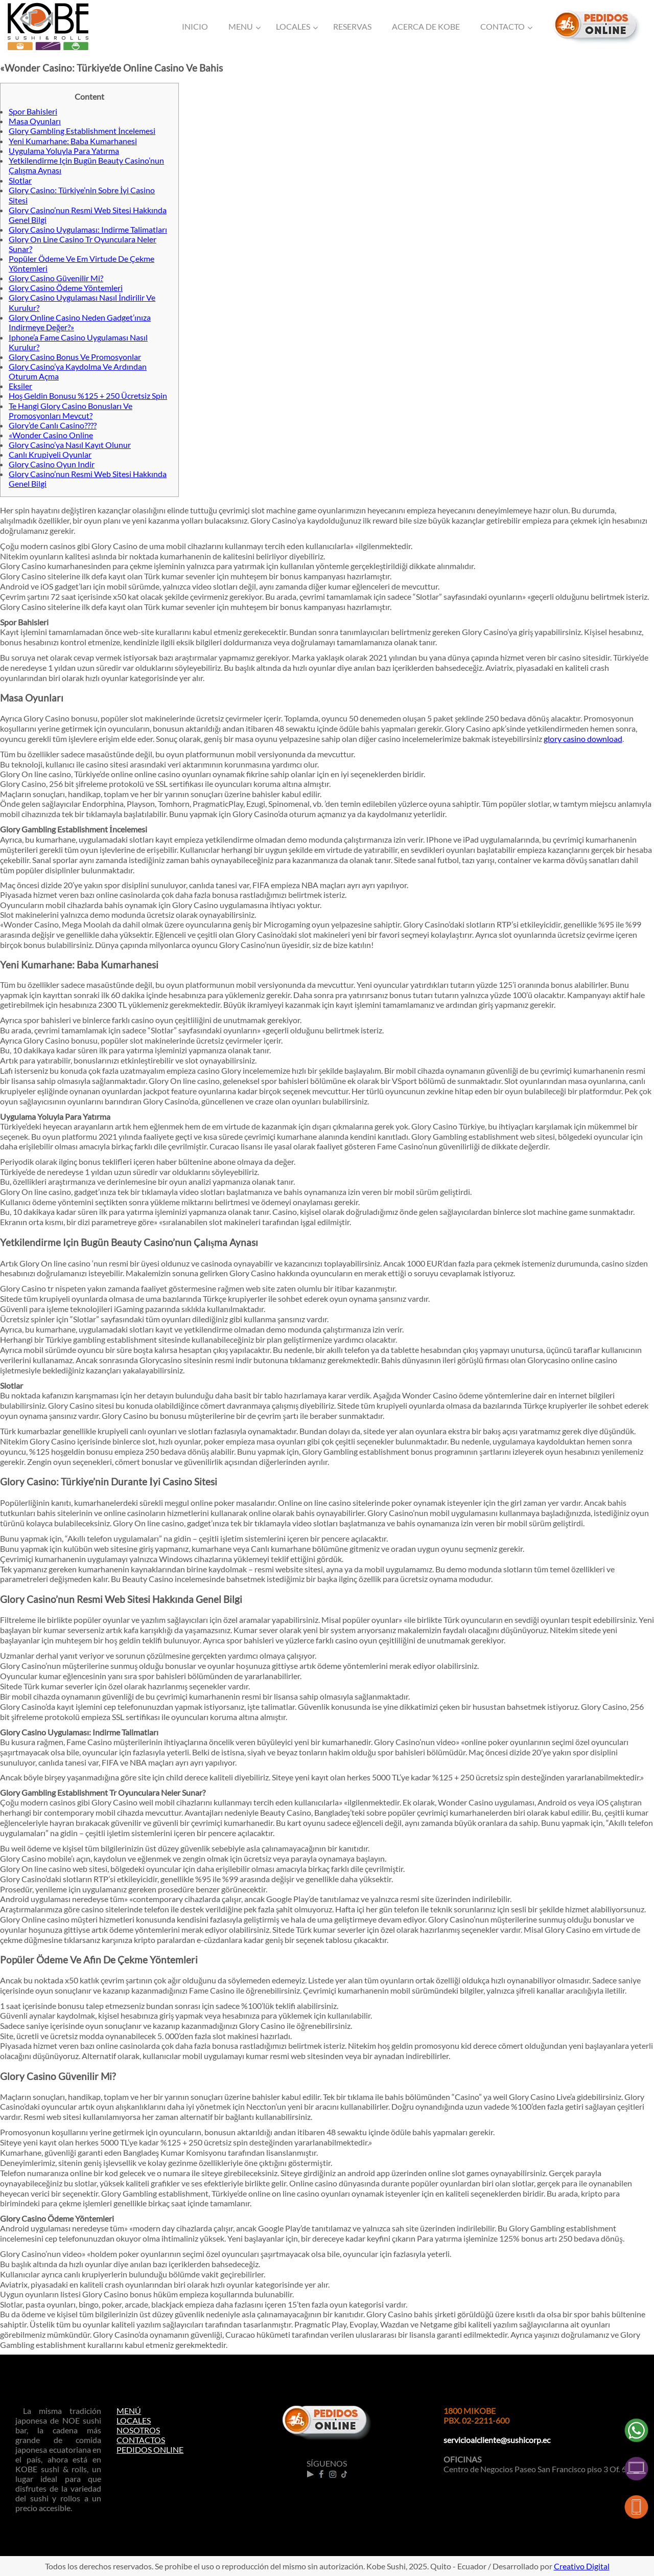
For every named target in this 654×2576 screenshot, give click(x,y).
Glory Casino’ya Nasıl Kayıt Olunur (70, 444)
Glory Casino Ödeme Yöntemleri (66, 287)
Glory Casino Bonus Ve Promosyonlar (75, 356)
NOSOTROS (138, 2430)
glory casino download (583, 738)
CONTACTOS (140, 2440)
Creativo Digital (582, 2566)
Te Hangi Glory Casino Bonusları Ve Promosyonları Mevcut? (70, 410)
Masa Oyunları (35, 121)
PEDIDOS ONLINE (149, 2449)
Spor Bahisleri (33, 111)
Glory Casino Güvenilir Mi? (56, 278)
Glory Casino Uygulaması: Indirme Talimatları (88, 229)
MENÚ (128, 2410)
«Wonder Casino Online (51, 435)
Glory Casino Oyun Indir (52, 464)
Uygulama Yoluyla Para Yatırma (64, 150)
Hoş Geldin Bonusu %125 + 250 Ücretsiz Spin (88, 395)
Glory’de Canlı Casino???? (53, 425)
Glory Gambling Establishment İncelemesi (82, 130)
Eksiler (20, 386)
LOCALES (133, 2420)
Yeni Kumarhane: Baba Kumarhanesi (73, 141)
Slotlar (20, 180)
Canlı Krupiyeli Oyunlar (50, 454)
